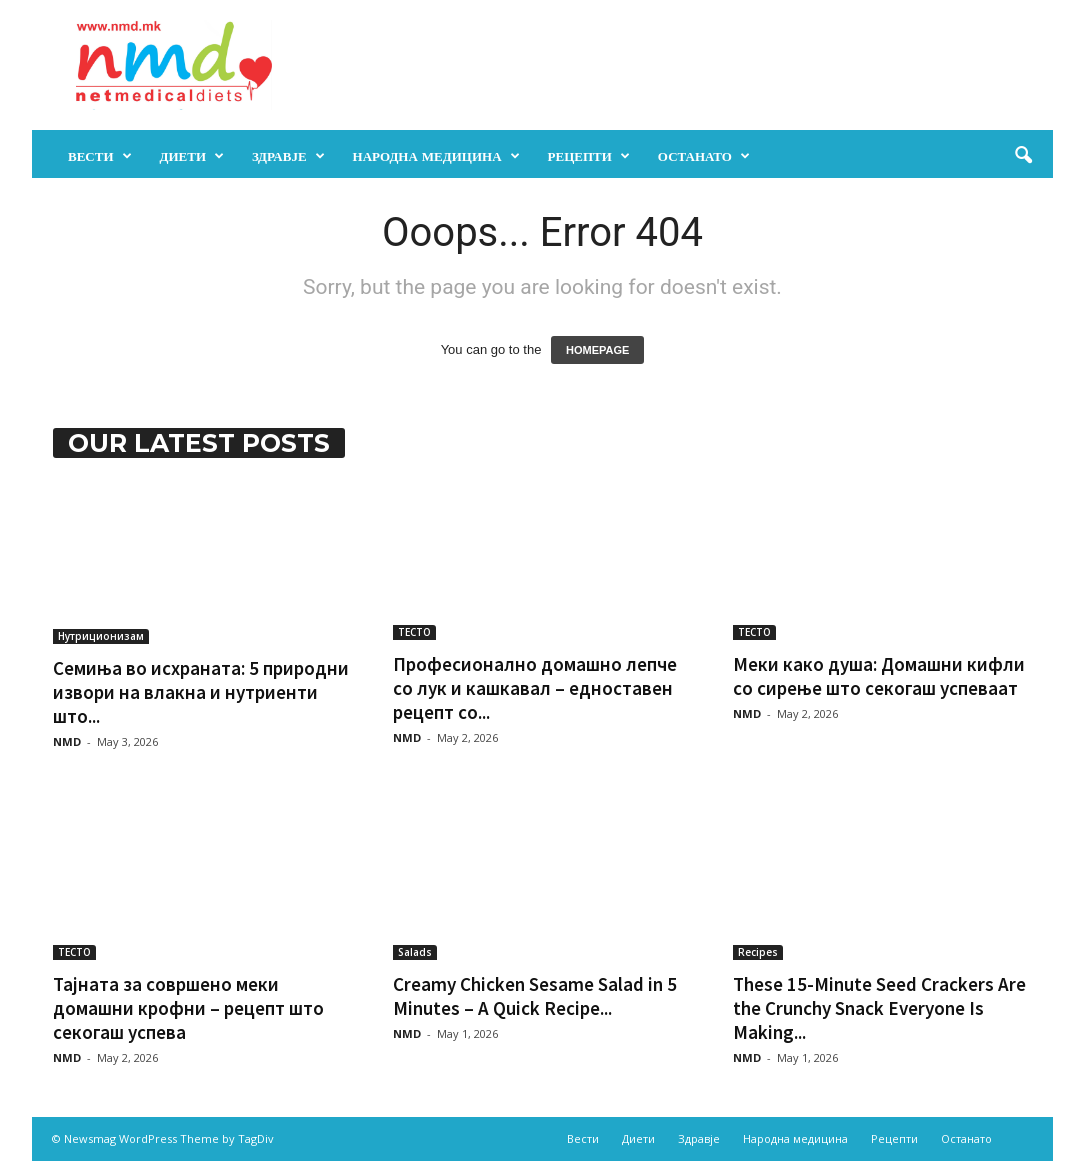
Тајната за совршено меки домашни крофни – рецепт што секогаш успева (188, 1008)
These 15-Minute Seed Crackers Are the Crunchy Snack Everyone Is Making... (879, 1008)
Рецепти (589, 156)
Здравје (288, 156)
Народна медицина (436, 156)
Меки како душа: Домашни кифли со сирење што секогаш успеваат (879, 676)
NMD (67, 741)
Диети (192, 156)
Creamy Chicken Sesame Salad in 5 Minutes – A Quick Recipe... (535, 996)
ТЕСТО (414, 632)
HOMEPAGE (597, 350)
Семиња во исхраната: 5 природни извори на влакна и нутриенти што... (201, 692)
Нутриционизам (101, 636)
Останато (704, 156)
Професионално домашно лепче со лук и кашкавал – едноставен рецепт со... (535, 688)
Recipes (758, 952)
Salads (415, 952)
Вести (100, 156)
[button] (1023, 156)
